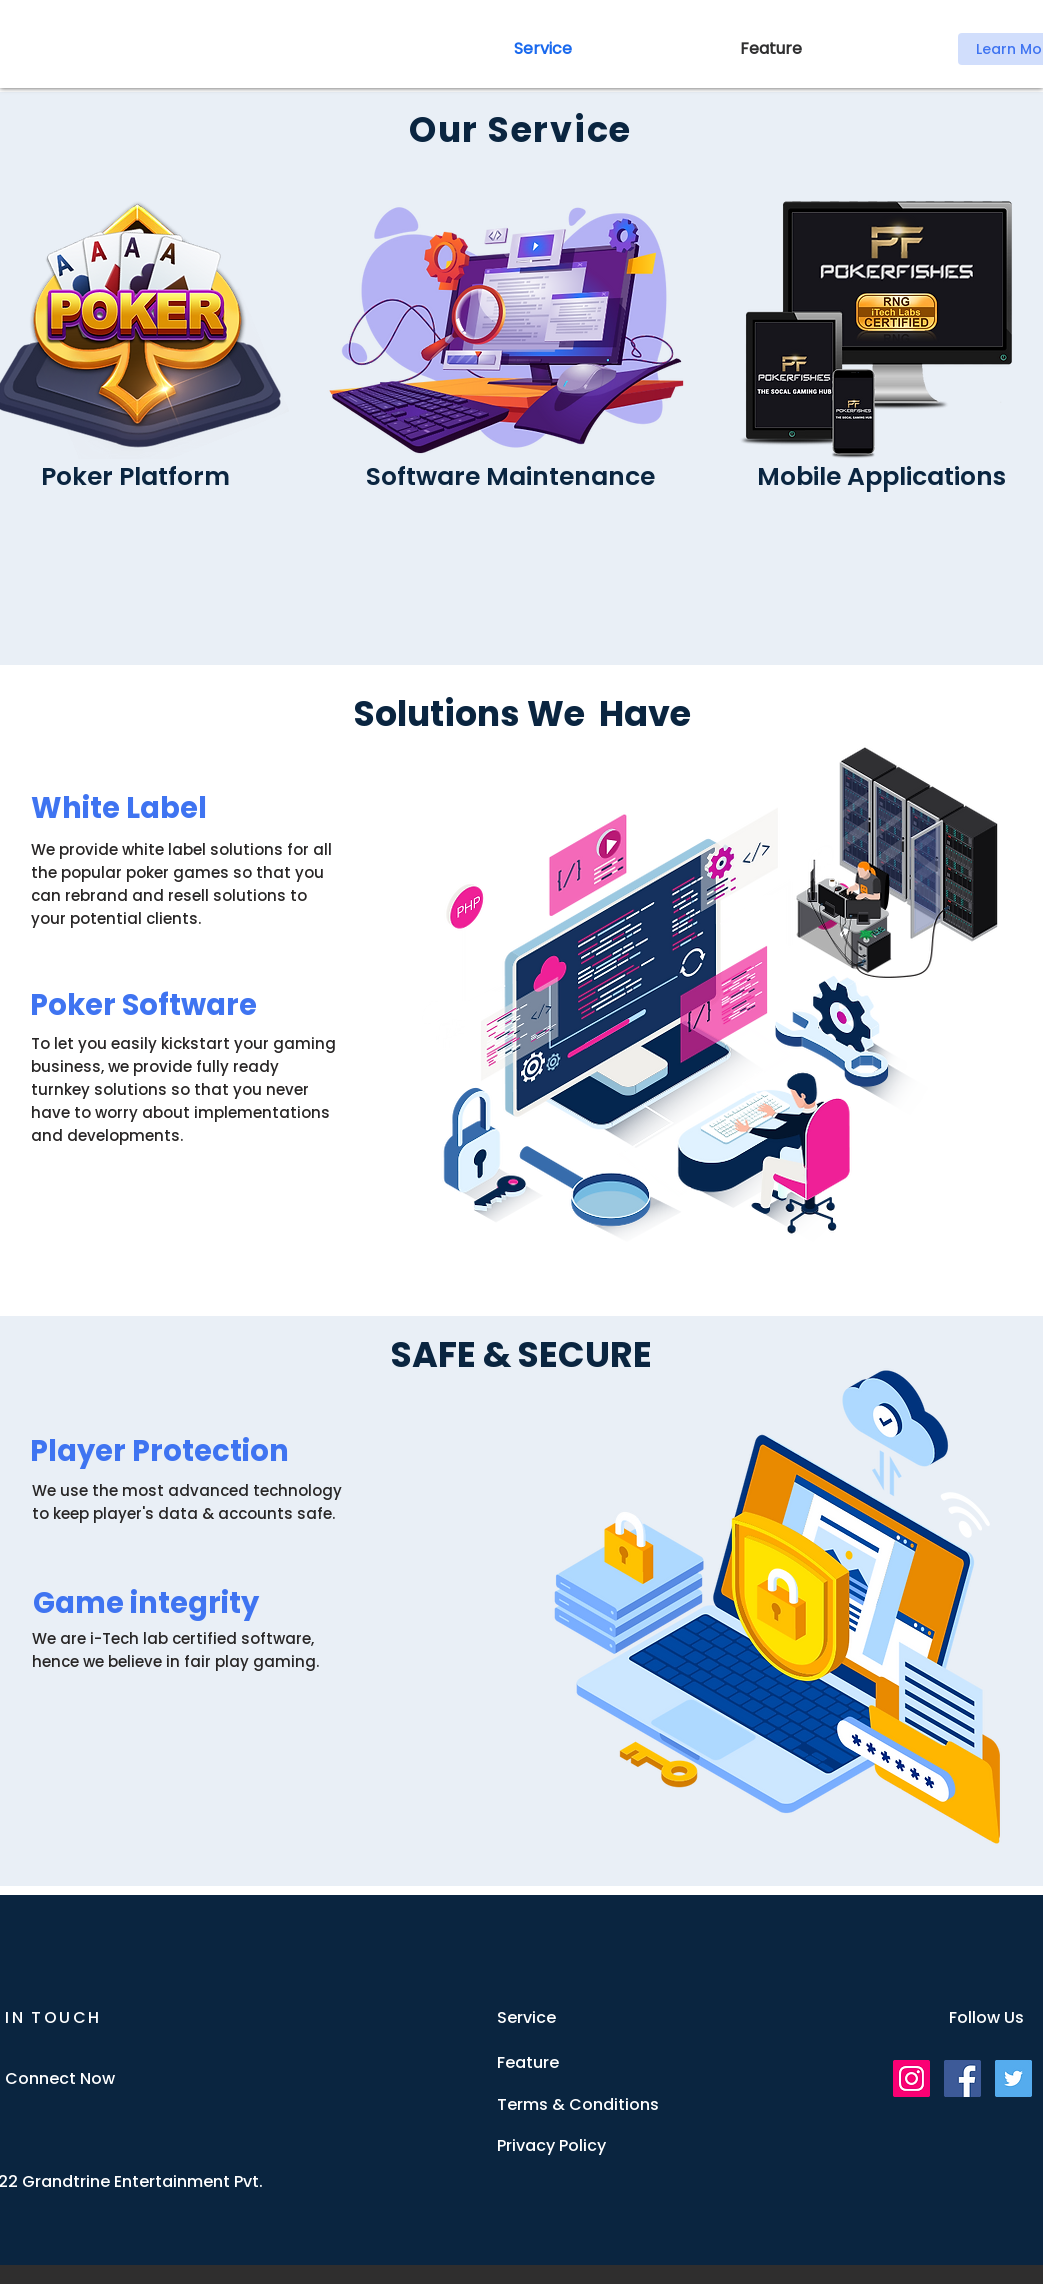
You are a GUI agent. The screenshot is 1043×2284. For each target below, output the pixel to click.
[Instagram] (911, 2078)
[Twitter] (1013, 2078)
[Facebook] (962, 2078)
